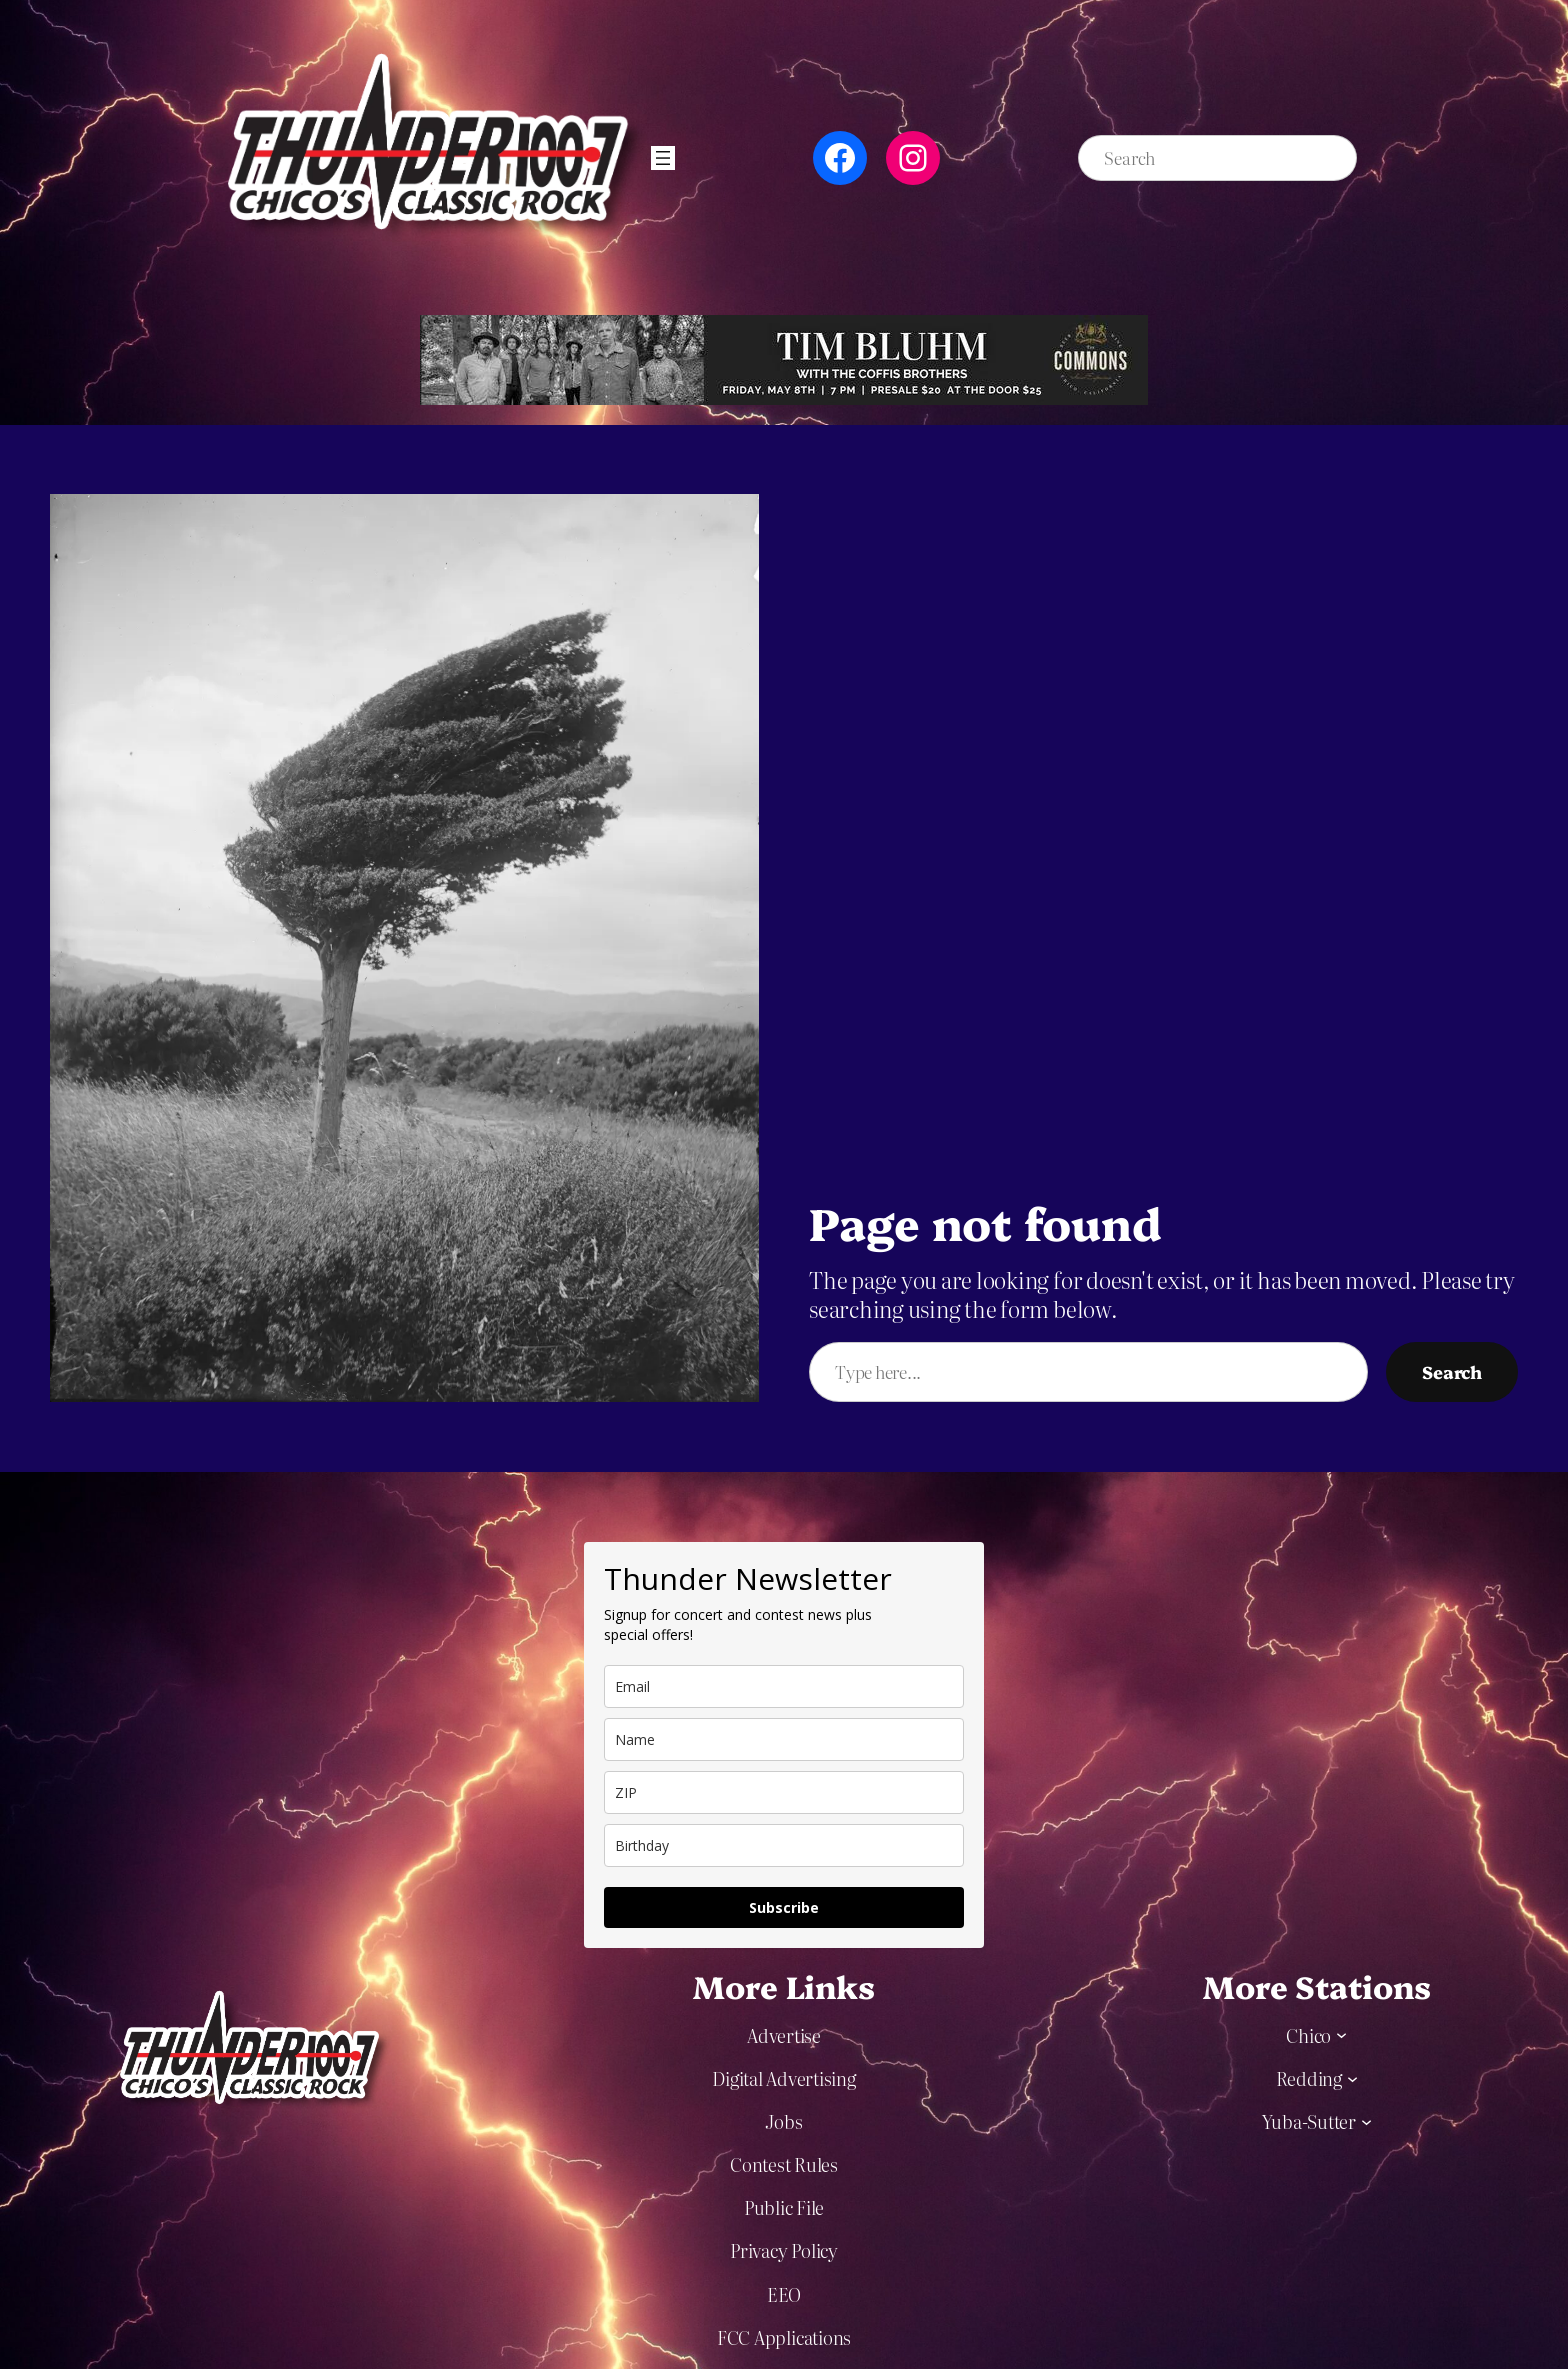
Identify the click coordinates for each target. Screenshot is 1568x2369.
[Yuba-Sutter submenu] (1366, 2120)
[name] (784, 1739)
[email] (784, 1686)
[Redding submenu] (1352, 2077)
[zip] (784, 1792)
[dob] (784, 1845)
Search (1452, 1371)
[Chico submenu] (1341, 2034)
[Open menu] (663, 158)
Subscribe (784, 1907)
